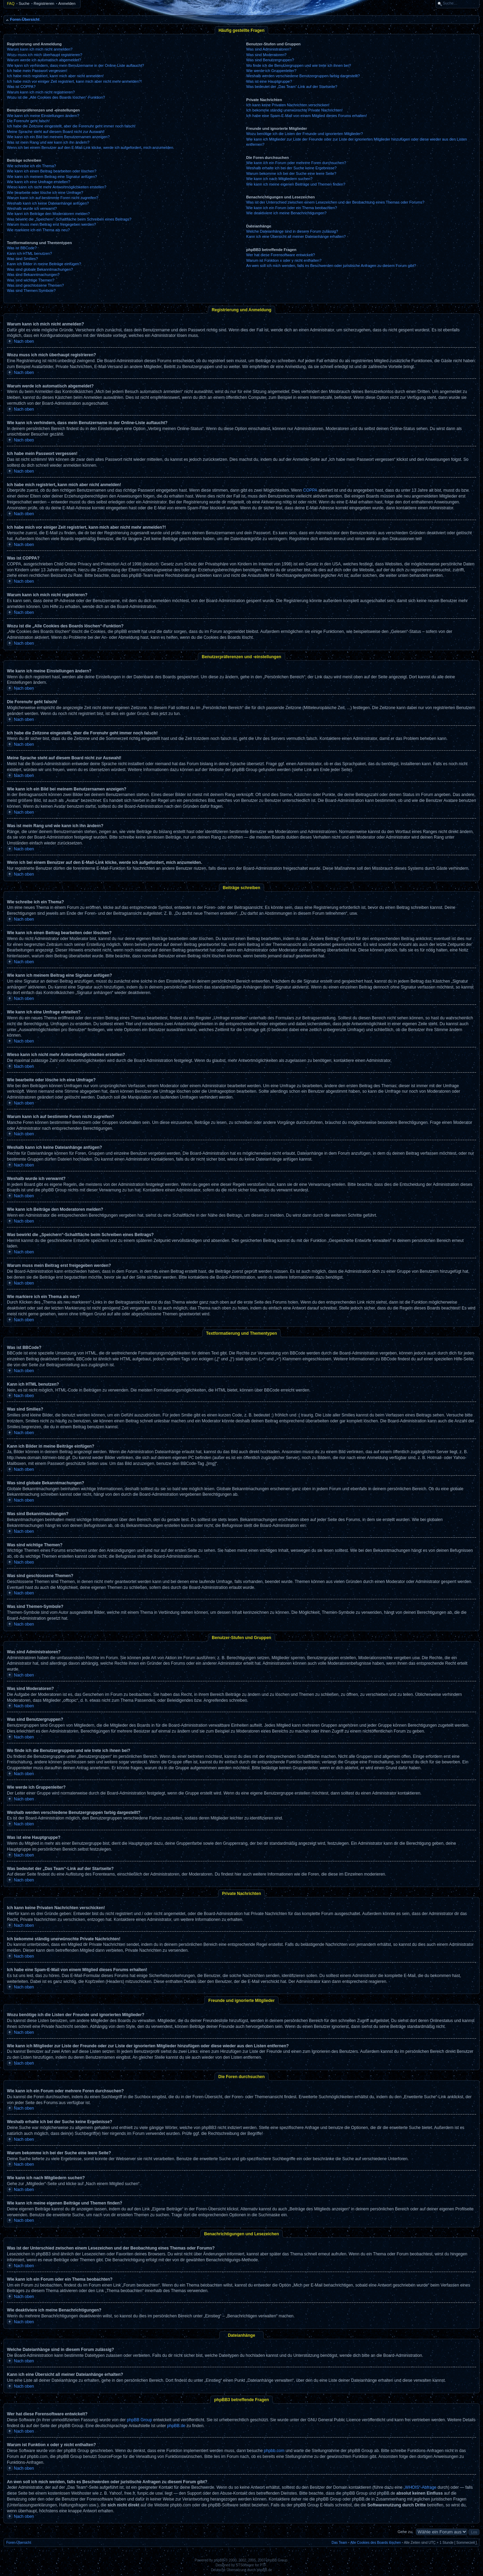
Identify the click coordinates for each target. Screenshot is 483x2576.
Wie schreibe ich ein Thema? (31, 166)
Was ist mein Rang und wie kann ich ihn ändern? (48, 142)
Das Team (339, 2542)
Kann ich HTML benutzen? (29, 253)
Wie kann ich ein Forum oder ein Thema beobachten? (291, 208)
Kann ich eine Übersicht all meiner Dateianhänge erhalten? (296, 236)
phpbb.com (274, 2450)
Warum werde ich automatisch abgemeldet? (44, 60)
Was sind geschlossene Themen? (35, 285)
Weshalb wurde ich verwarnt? (32, 208)
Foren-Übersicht (24, 19)
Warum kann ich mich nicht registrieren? (41, 92)
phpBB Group (139, 2419)
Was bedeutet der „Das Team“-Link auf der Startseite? (291, 86)
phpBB (219, 2560)
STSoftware (245, 2565)
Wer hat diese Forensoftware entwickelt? (280, 255)
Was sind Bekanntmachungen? (33, 274)
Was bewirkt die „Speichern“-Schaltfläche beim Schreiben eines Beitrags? (69, 219)
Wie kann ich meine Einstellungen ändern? (43, 116)
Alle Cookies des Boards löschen (375, 2542)
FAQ (11, 3)
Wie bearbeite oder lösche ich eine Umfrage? (45, 192)
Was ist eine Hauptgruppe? (269, 81)
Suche (24, 3)
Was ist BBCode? (22, 248)
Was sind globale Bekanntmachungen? (40, 269)
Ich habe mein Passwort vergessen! (37, 71)
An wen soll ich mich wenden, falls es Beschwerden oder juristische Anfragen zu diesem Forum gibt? (331, 265)
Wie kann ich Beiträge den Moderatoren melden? (48, 214)
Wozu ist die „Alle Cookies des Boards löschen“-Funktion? (56, 97)
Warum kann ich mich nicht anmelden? (39, 49)
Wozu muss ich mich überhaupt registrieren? (44, 55)
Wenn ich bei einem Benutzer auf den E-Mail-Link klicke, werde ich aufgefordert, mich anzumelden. (90, 147)
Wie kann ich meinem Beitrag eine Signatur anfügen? (52, 177)
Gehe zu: (405, 2532)
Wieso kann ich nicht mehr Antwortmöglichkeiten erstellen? (56, 187)
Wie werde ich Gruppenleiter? (271, 71)
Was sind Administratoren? (268, 49)
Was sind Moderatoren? (266, 55)
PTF (263, 2565)
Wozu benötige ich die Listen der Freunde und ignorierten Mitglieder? (304, 134)
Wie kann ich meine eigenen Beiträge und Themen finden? (295, 184)
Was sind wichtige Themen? (30, 280)
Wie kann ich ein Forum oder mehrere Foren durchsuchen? (296, 163)
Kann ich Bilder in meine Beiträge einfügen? (44, 264)
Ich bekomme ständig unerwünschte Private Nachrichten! (294, 110)
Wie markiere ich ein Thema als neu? (38, 230)
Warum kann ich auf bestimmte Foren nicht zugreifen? (52, 198)
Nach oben (24, 341)
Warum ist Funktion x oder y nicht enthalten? (284, 260)
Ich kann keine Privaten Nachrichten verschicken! (288, 105)
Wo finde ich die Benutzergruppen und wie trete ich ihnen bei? (298, 65)
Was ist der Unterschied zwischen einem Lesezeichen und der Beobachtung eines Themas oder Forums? (335, 202)
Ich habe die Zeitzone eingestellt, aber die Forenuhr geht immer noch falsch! (71, 126)
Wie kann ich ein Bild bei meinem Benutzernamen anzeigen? (58, 137)
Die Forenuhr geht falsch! (28, 121)
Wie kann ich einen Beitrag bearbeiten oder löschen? (51, 171)
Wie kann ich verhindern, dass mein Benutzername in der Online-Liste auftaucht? (75, 65)
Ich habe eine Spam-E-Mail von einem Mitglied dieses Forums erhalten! (306, 116)
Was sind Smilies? (22, 259)
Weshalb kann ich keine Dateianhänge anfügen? (48, 203)
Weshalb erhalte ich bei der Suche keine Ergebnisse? (291, 168)
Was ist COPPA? (21, 86)
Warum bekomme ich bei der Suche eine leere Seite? (291, 173)
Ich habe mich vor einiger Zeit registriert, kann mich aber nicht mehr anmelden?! (74, 81)
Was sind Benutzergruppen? (270, 60)
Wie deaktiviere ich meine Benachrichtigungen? (286, 213)
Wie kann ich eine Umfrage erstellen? (38, 182)
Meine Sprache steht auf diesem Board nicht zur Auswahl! (56, 131)
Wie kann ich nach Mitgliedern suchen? (279, 179)
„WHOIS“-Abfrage (420, 2487)
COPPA (310, 490)
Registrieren (44, 3)
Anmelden (67, 3)
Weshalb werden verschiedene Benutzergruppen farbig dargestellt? (303, 76)
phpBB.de (176, 2425)
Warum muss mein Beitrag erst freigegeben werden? (51, 224)
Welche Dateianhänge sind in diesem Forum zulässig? (292, 231)
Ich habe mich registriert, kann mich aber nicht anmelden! (55, 76)
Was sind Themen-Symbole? (31, 290)
